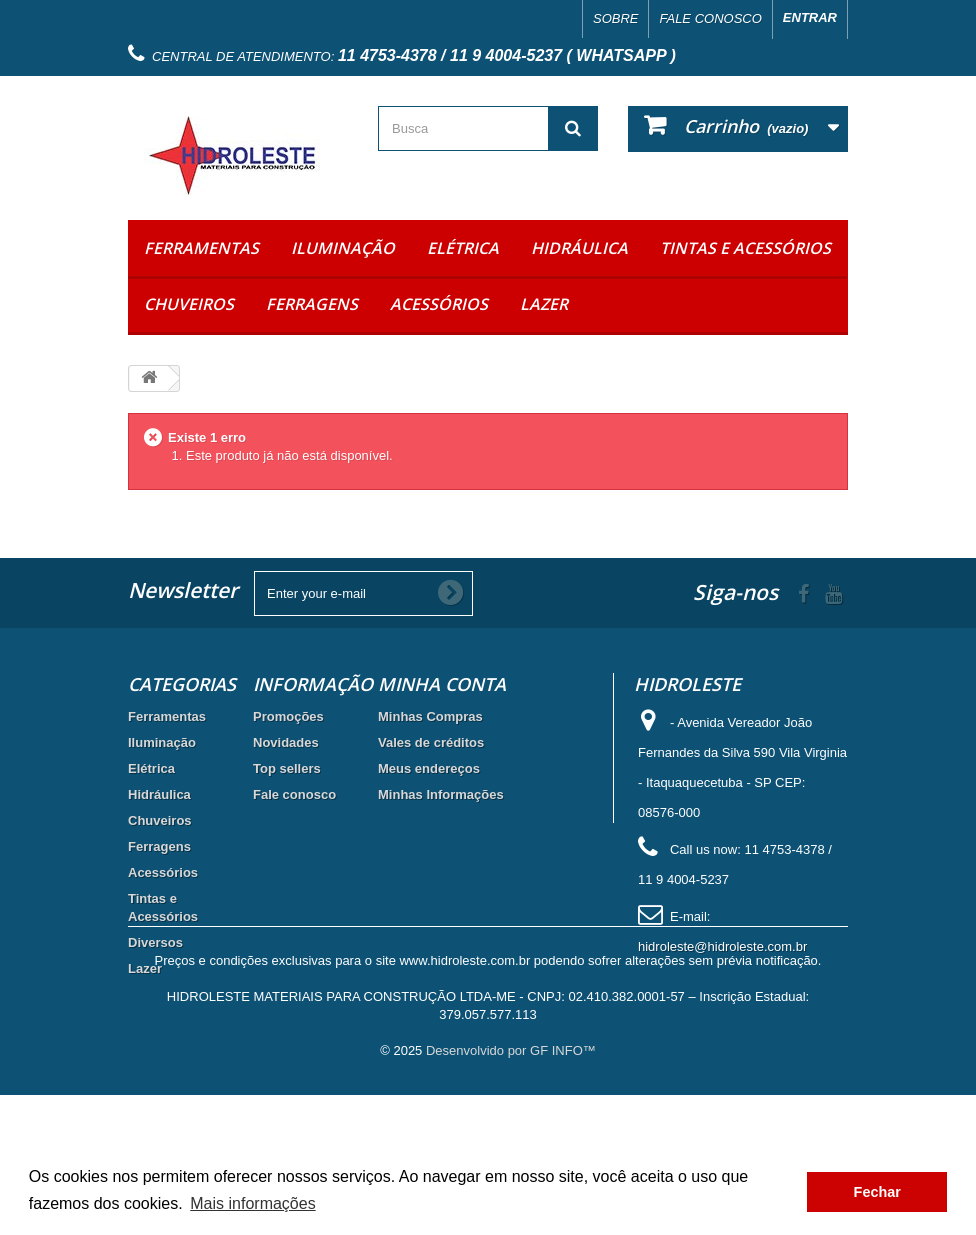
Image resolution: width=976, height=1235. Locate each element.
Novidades (286, 742)
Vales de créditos (431, 742)
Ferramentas (201, 248)
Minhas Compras (430, 716)
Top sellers (287, 768)
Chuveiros (189, 304)
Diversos (155, 942)
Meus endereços (429, 768)
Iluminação (343, 248)
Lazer (544, 304)
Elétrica (463, 248)
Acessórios (439, 304)
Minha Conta (442, 684)
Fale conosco (710, 18)
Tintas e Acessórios (745, 248)
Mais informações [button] (252, 1203)
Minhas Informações (441, 794)
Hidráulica (579, 248)
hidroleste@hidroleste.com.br (722, 946)
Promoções (288, 716)
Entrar (810, 17)
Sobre (616, 18)
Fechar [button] (877, 1192)
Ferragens (312, 304)
